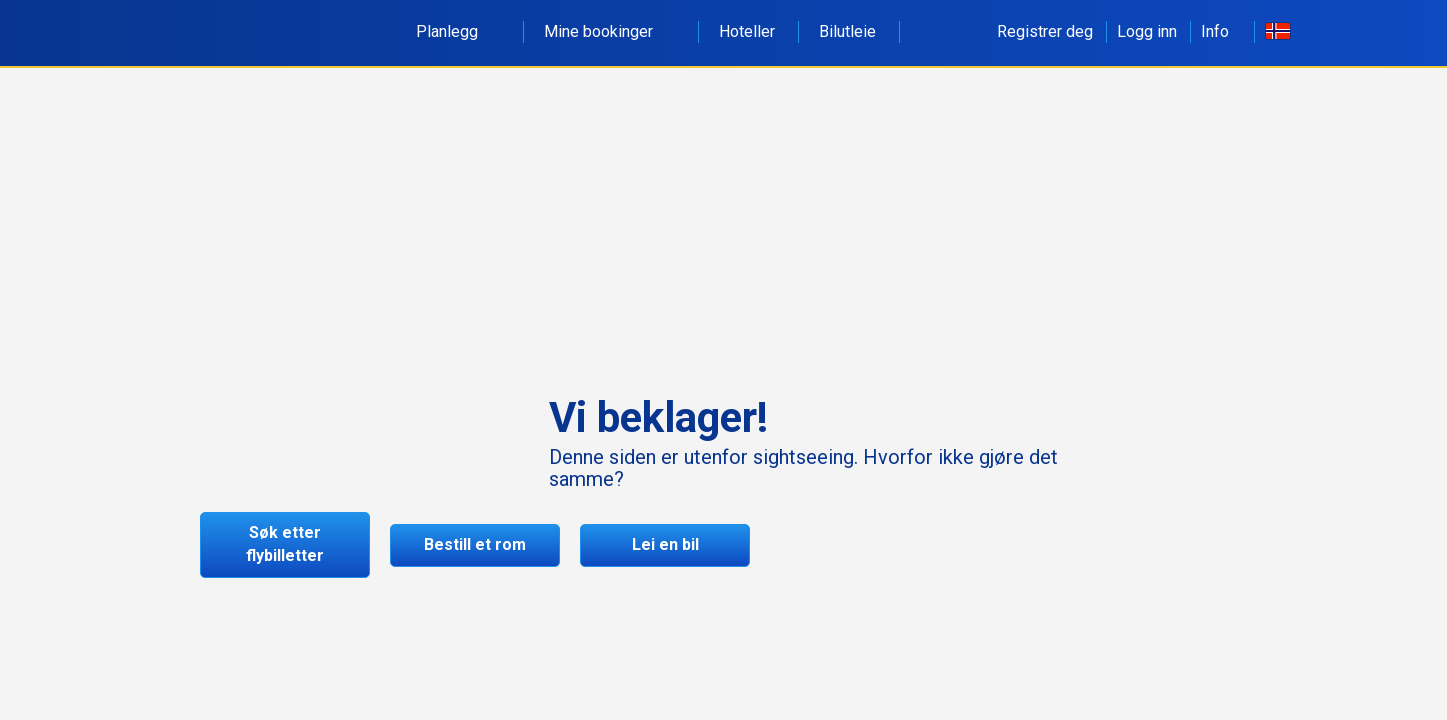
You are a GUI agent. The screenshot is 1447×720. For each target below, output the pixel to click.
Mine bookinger (609, 31)
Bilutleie (847, 31)
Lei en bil (665, 544)
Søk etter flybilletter (285, 544)
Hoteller (747, 31)
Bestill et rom (475, 544)
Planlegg (458, 31)
